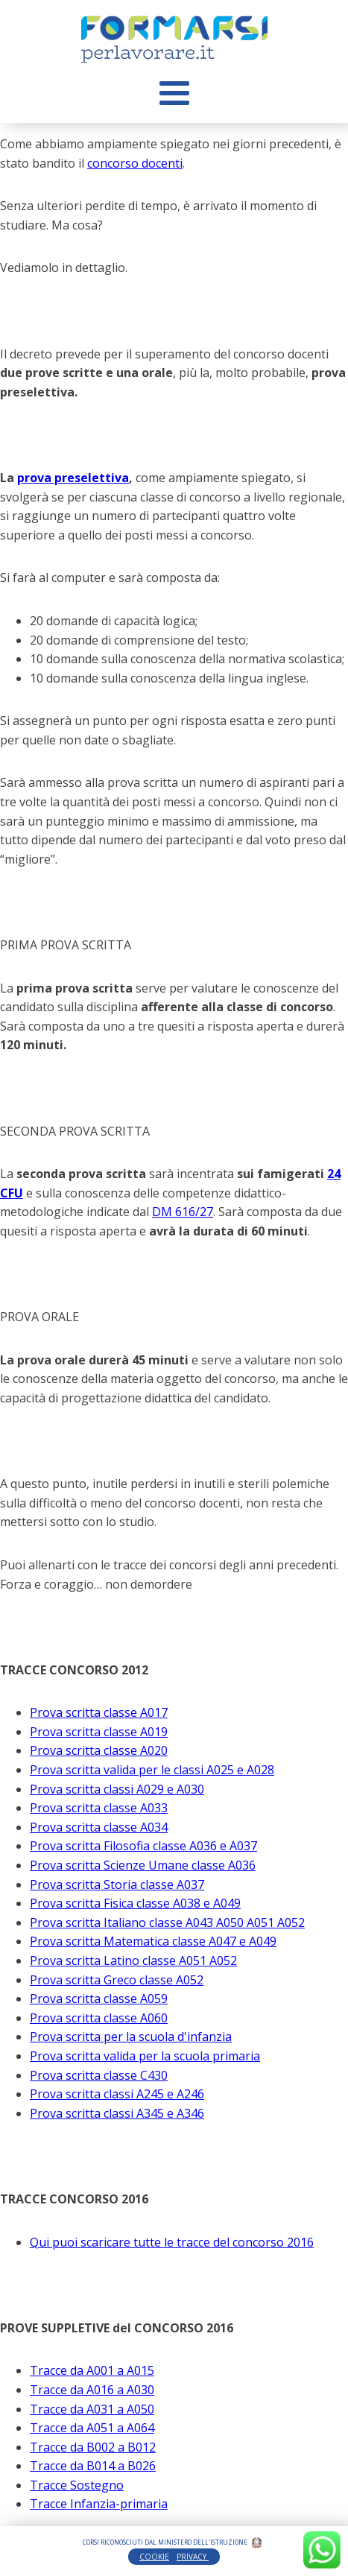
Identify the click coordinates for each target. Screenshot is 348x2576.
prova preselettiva (73, 477)
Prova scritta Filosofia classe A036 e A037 (143, 1846)
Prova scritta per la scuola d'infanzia (131, 2036)
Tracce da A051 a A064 (92, 2428)
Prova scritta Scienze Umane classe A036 (143, 1865)
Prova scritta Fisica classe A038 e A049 (135, 1903)
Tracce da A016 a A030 (92, 2390)
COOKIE (154, 2556)
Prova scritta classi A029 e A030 (117, 1789)
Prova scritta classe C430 (99, 2075)
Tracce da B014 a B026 (93, 2466)
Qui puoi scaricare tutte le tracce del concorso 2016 (172, 2242)
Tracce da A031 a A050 (92, 2409)
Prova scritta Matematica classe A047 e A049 (153, 1941)
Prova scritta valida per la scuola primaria (145, 2056)
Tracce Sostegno (77, 2485)
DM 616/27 (182, 1211)
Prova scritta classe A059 (99, 1998)
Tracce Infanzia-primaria (99, 2504)
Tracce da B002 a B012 (93, 2447)
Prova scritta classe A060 (99, 2018)
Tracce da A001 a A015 (92, 2370)
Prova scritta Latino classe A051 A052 (133, 1960)
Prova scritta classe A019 (99, 1732)
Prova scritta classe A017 (99, 1712)
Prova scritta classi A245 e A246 (117, 2094)
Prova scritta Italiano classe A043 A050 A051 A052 (167, 1922)
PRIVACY (193, 2556)
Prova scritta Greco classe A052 (116, 1980)
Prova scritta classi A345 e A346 (117, 2113)
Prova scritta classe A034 (99, 1827)
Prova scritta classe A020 (99, 1750)
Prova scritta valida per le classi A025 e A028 (152, 1770)
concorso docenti (135, 163)
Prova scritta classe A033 (99, 1808)
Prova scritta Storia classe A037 (117, 1884)
